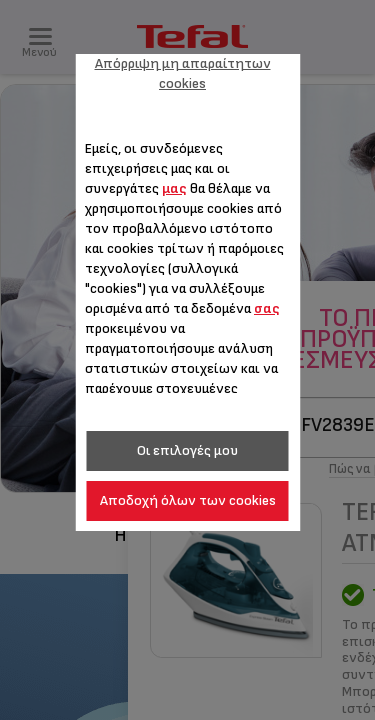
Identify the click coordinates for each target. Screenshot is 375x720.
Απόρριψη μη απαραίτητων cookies (183, 73)
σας (267, 308)
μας (174, 188)
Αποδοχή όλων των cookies (188, 500)
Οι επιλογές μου (187, 450)
